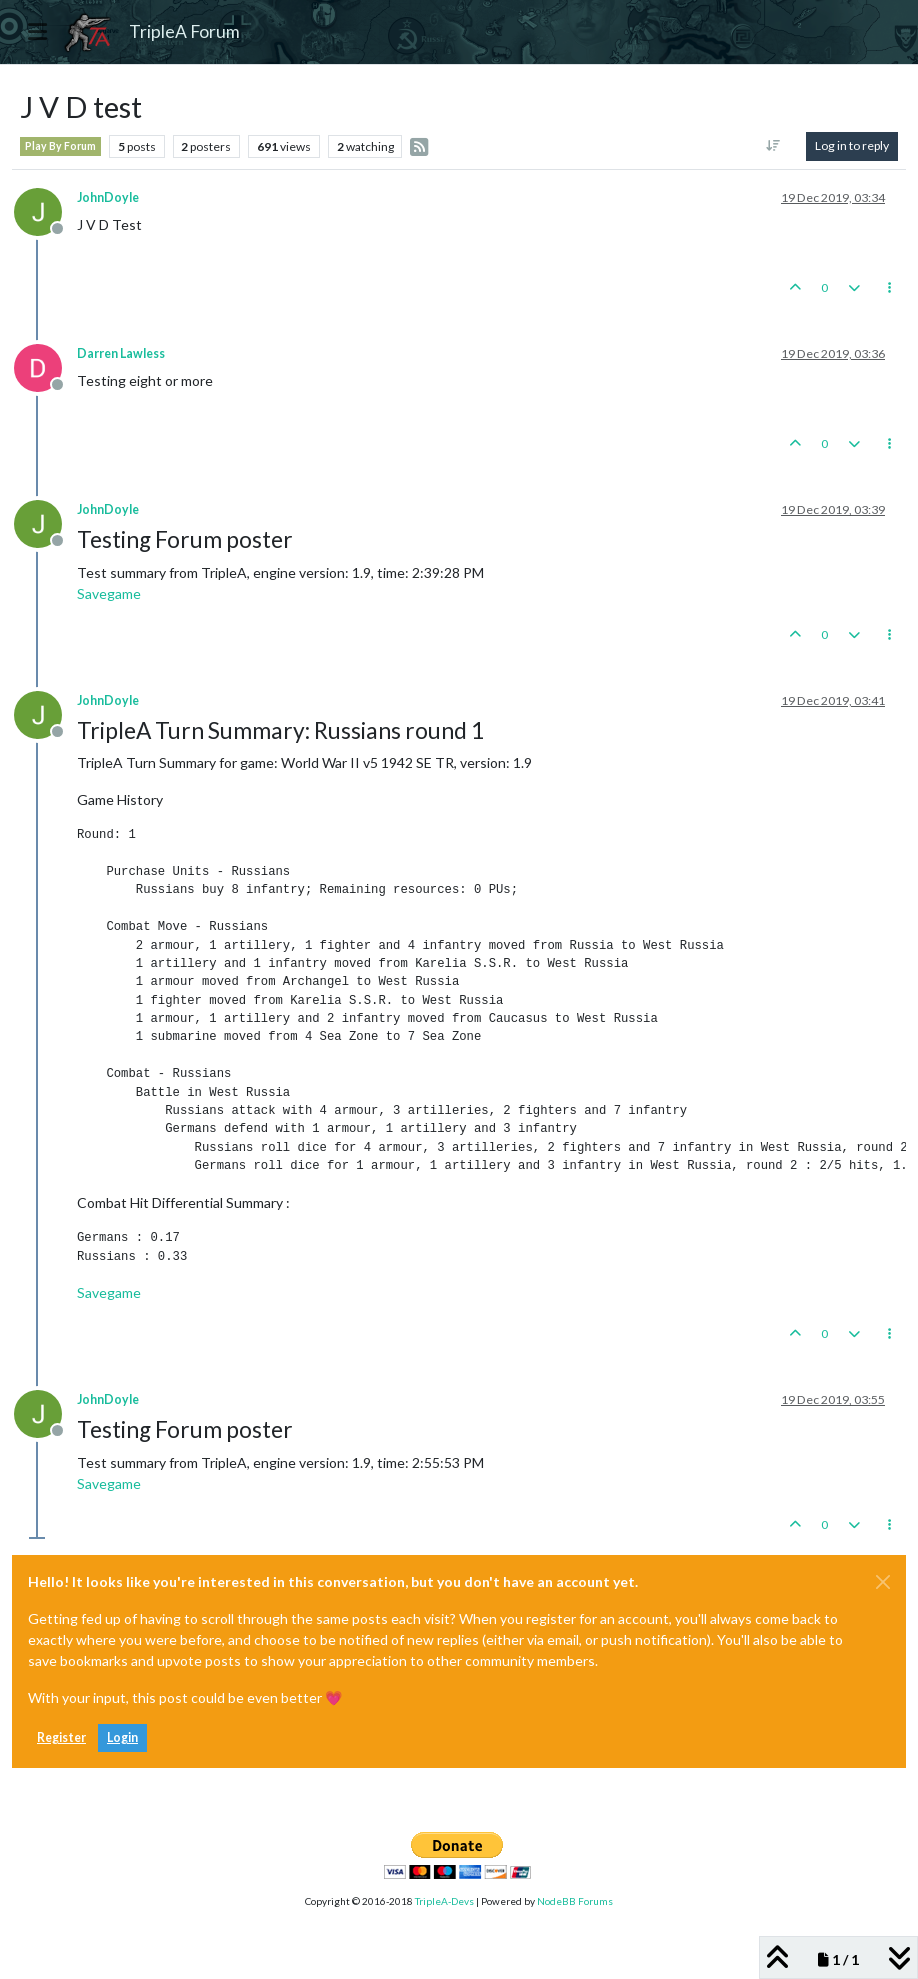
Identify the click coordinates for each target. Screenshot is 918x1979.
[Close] (883, 1582)
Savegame (109, 593)
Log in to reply (852, 145)
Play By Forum (60, 146)
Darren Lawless (121, 353)
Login (122, 1737)
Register (61, 1737)
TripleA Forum (184, 31)
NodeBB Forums (575, 1901)
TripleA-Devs (444, 1901)
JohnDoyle (108, 197)
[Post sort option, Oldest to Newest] (773, 146)
